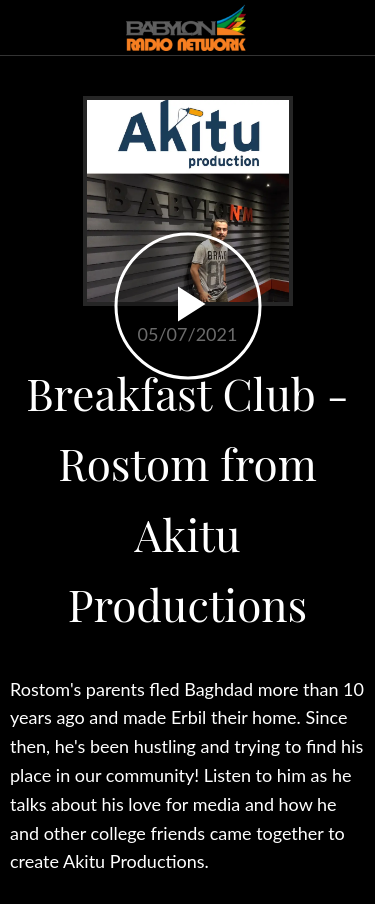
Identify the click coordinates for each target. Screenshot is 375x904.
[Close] (28, 28)
